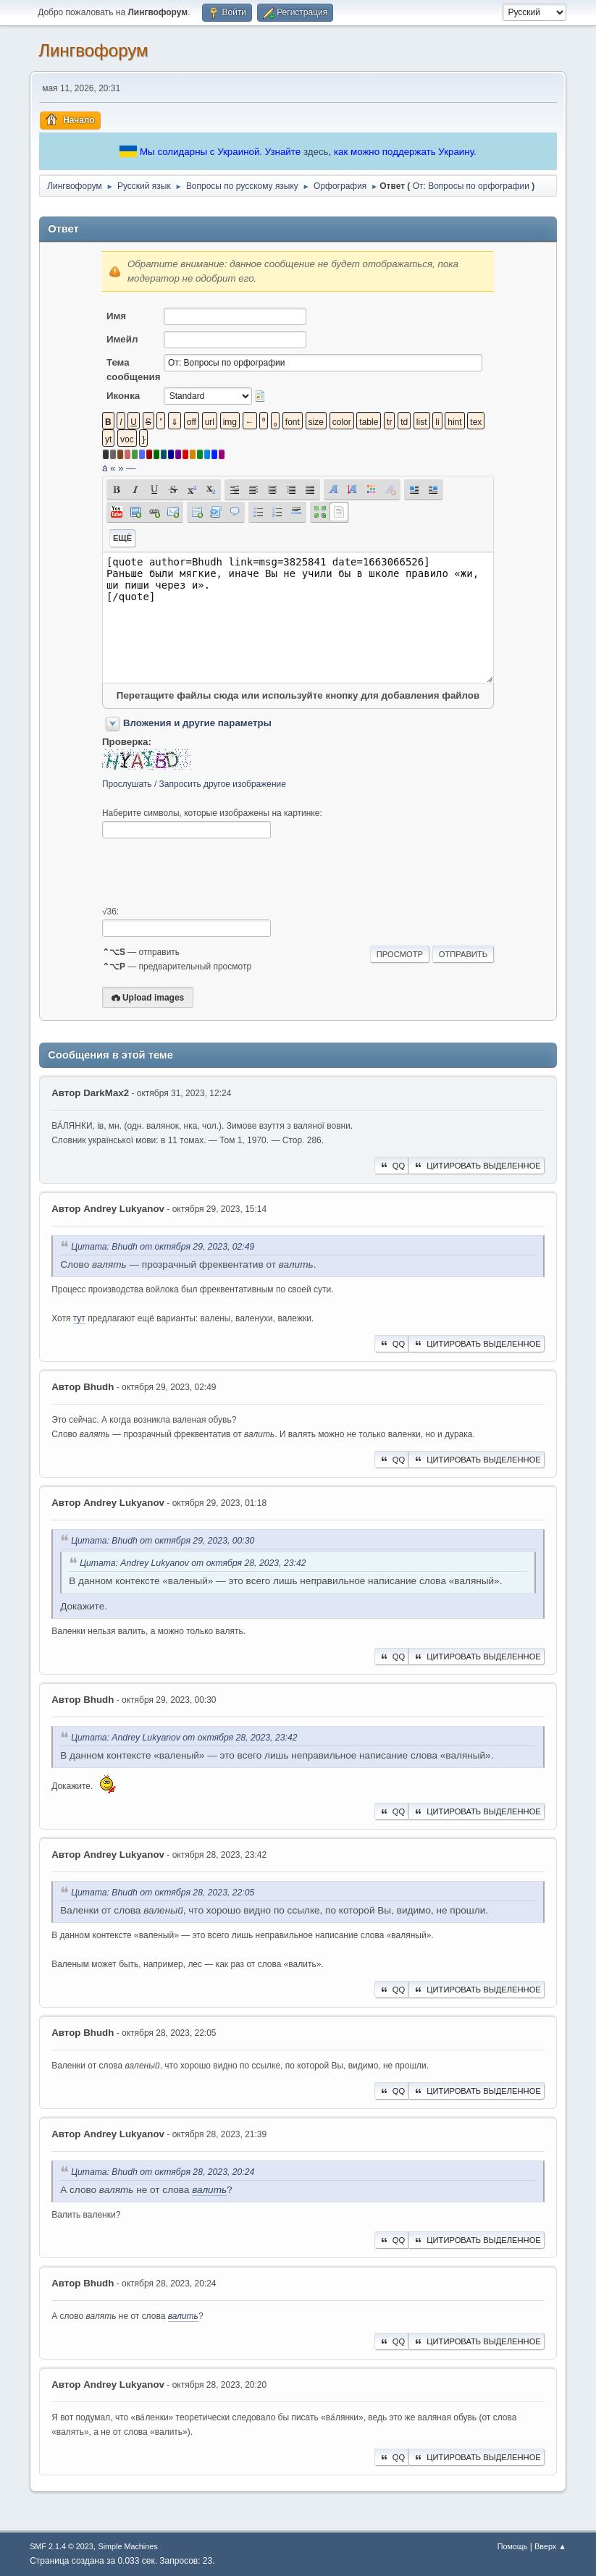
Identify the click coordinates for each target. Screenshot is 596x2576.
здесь (316, 151)
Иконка (123, 395)
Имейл (122, 339)
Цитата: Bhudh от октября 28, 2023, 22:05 (162, 1892)
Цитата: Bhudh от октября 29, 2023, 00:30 (162, 1541)
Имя (116, 316)
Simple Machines (127, 2546)
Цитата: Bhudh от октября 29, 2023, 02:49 (162, 1247)
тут (79, 1318)
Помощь (513, 2546)
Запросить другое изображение (222, 784)
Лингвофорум (93, 50)
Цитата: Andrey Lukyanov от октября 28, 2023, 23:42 (193, 1563)
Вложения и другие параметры (197, 722)
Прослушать (127, 784)
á (104, 468)
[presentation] (212, 872)
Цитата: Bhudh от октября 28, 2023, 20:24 (162, 2172)
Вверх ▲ (550, 2546)
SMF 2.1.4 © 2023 (61, 2546)
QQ (391, 1165)
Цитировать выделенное (476, 1165)
